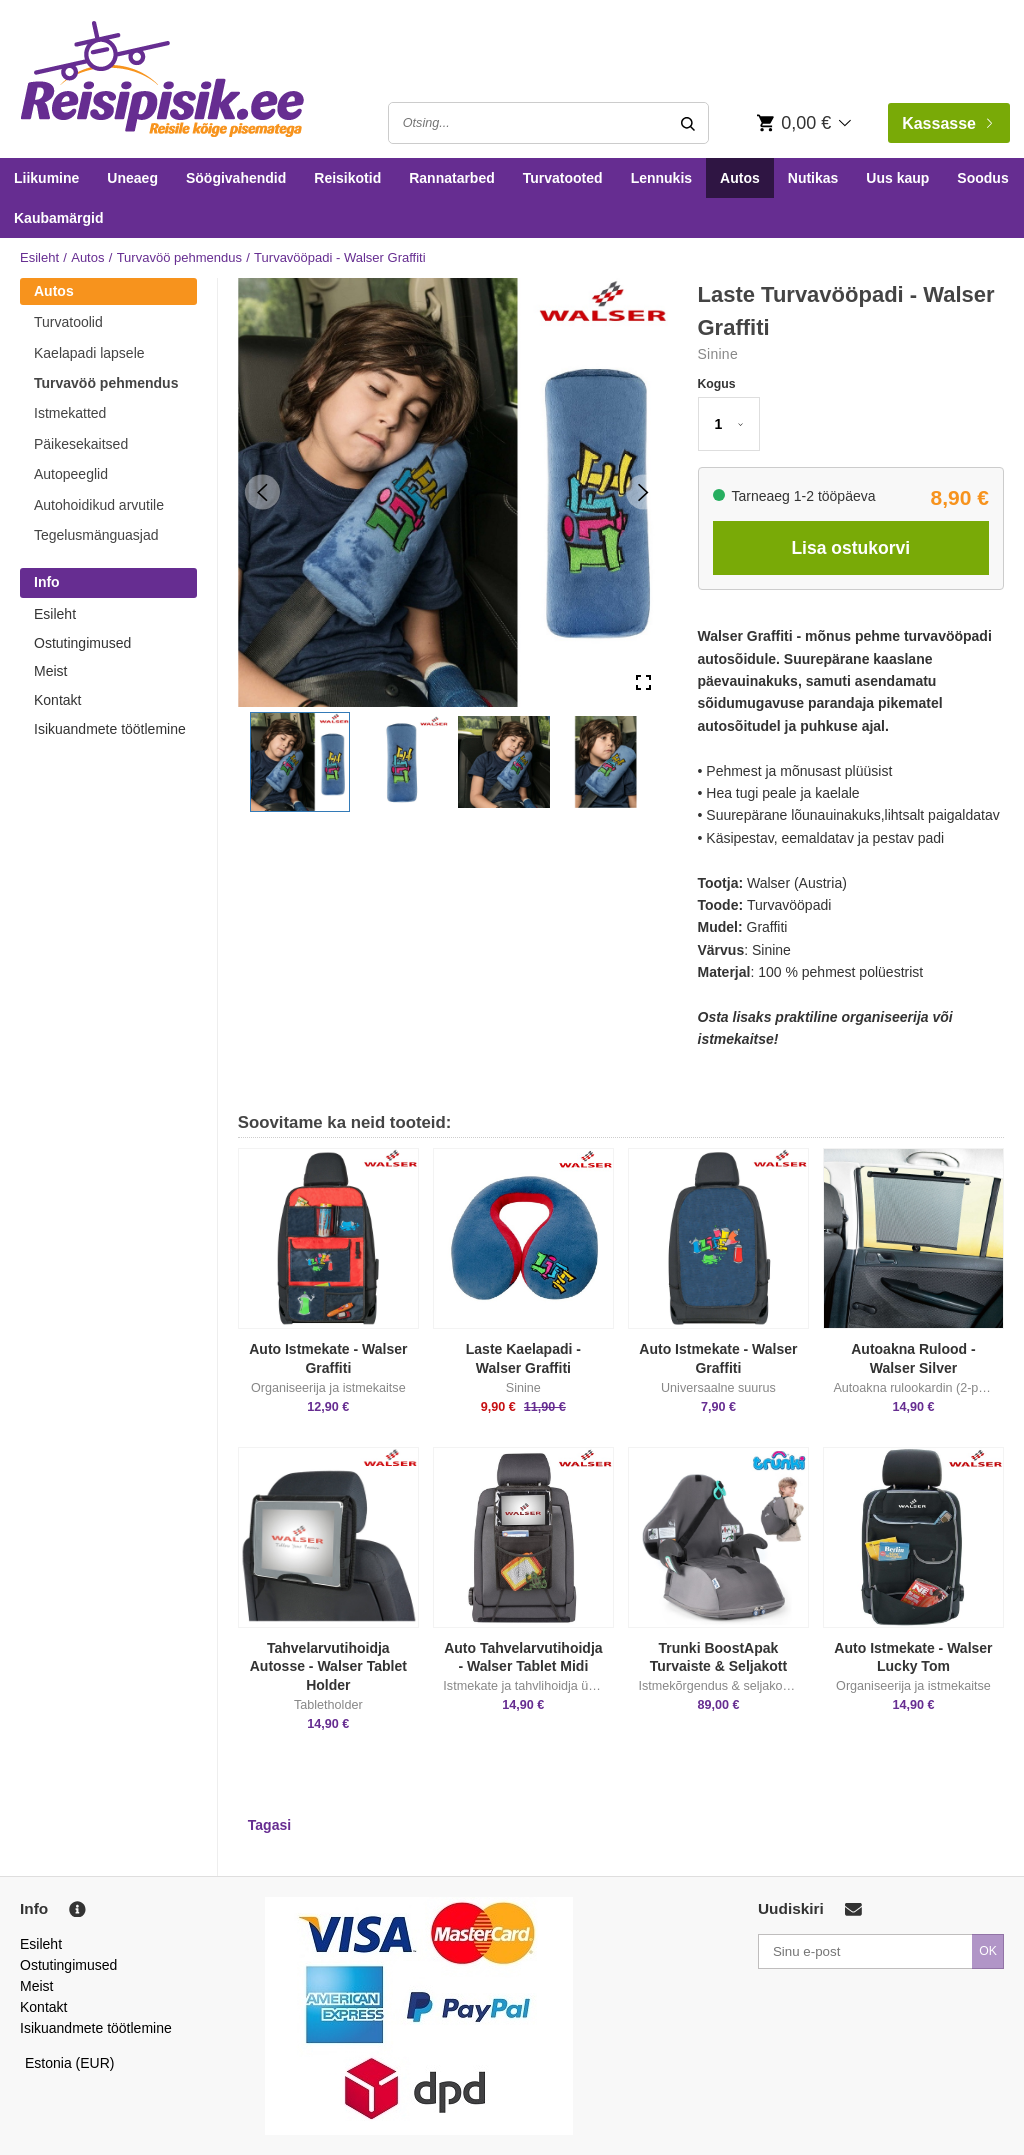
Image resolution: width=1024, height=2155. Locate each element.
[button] (300, 762)
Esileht (39, 257)
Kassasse (947, 123)
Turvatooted (563, 178)
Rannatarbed (452, 178)
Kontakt (57, 700)
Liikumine (46, 178)
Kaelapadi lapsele (89, 353)
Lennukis (661, 178)
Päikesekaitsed (81, 444)
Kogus (717, 384)
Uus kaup (897, 178)
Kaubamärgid (58, 218)
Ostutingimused (82, 643)
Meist (50, 671)
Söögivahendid (236, 178)
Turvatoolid (68, 322)
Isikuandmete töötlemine (110, 729)
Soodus (982, 178)
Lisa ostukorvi (850, 548)
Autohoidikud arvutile (99, 505)
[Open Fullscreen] (643, 682)
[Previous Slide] (262, 492)
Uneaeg (132, 178)
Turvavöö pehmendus (179, 257)
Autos (740, 178)
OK (988, 1951)
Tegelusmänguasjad (96, 535)
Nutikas (813, 178)
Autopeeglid (71, 474)
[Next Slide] (643, 492)
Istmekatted (70, 413)
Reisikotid (347, 178)
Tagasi (269, 1825)
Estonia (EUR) (70, 2063)
